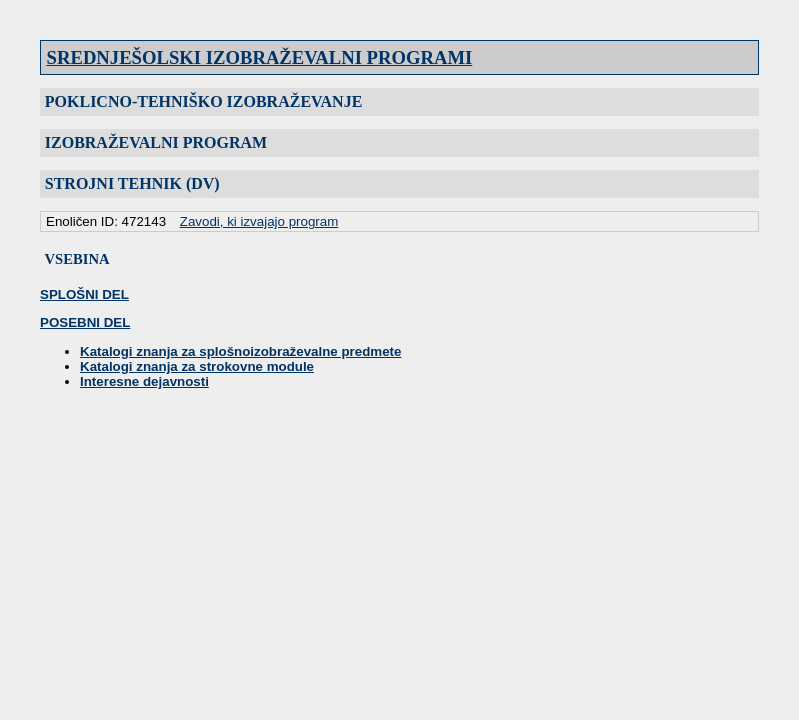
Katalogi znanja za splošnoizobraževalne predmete (240, 351)
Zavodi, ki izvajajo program (259, 221)
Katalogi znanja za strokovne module (197, 366)
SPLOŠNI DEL (84, 294)
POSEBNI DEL (85, 322)
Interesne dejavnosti (144, 381)
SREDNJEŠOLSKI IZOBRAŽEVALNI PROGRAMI (260, 57)
